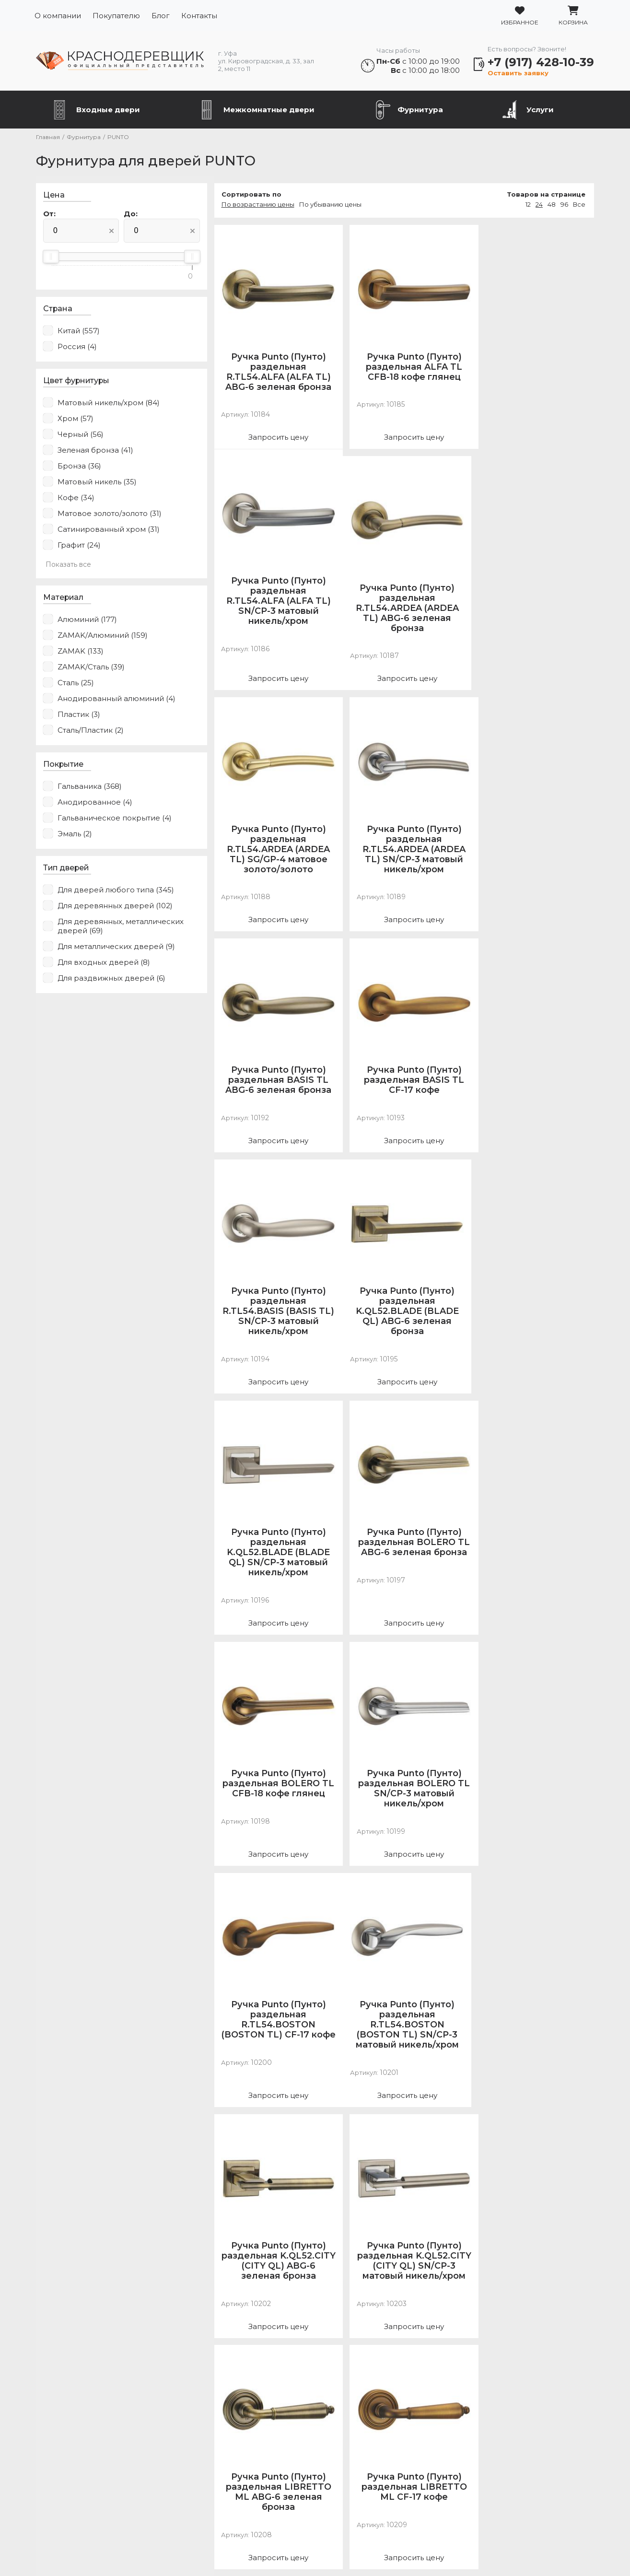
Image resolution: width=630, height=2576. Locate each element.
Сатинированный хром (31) (107, 529)
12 (529, 205)
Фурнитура (420, 110)
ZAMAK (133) (79, 651)
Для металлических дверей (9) (115, 946)
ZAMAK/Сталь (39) (89, 667)
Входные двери (108, 110)
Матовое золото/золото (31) (108, 513)
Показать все (67, 565)
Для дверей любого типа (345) (114, 890)
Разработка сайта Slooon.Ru (315, 2552)
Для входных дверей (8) (102, 962)
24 (540, 205)
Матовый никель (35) (95, 482)
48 (553, 205)
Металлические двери (89, 2476)
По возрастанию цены (246, 205)
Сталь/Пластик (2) (89, 730)
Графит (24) (77, 545)
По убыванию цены (318, 205)
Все (580, 205)
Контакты (199, 15)
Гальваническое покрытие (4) (113, 818)
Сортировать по (239, 195)
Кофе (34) (74, 498)
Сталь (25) (74, 683)
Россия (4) (75, 346)
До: (124, 214)
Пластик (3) (77, 714)
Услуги (540, 110)
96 (566, 205)
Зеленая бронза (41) (94, 450)
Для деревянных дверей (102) (113, 906)
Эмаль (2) (73, 834)
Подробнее (503, 2515)
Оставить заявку (518, 73)
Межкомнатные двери (269, 110)
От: (48, 214)
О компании (58, 15)
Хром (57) (74, 418)
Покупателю (116, 15)
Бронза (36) (78, 466)
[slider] (49, 257)
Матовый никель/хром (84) (107, 403)
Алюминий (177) (86, 619)
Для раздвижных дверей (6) (110, 978)
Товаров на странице (547, 195)
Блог (161, 15)
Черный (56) (79, 434)
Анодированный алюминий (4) (115, 698)
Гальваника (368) (88, 786)
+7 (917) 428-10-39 (541, 62)
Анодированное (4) (93, 802)
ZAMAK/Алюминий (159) (101, 635)
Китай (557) (77, 331)
